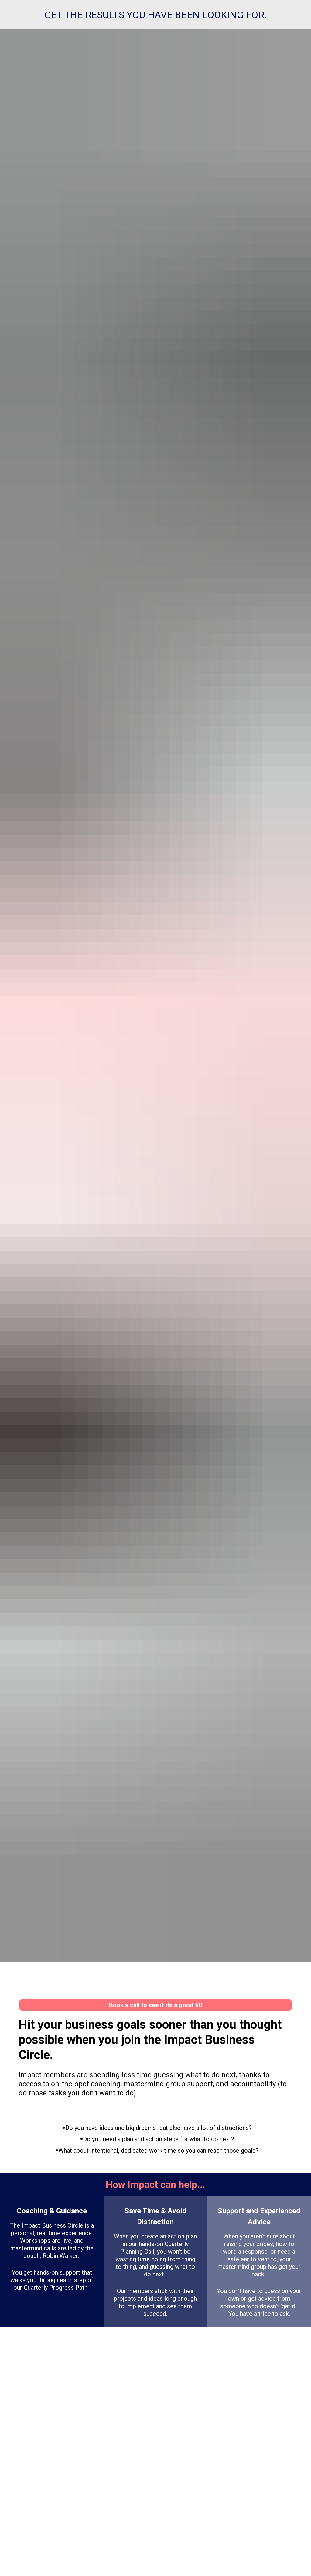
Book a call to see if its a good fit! (155, 2005)
